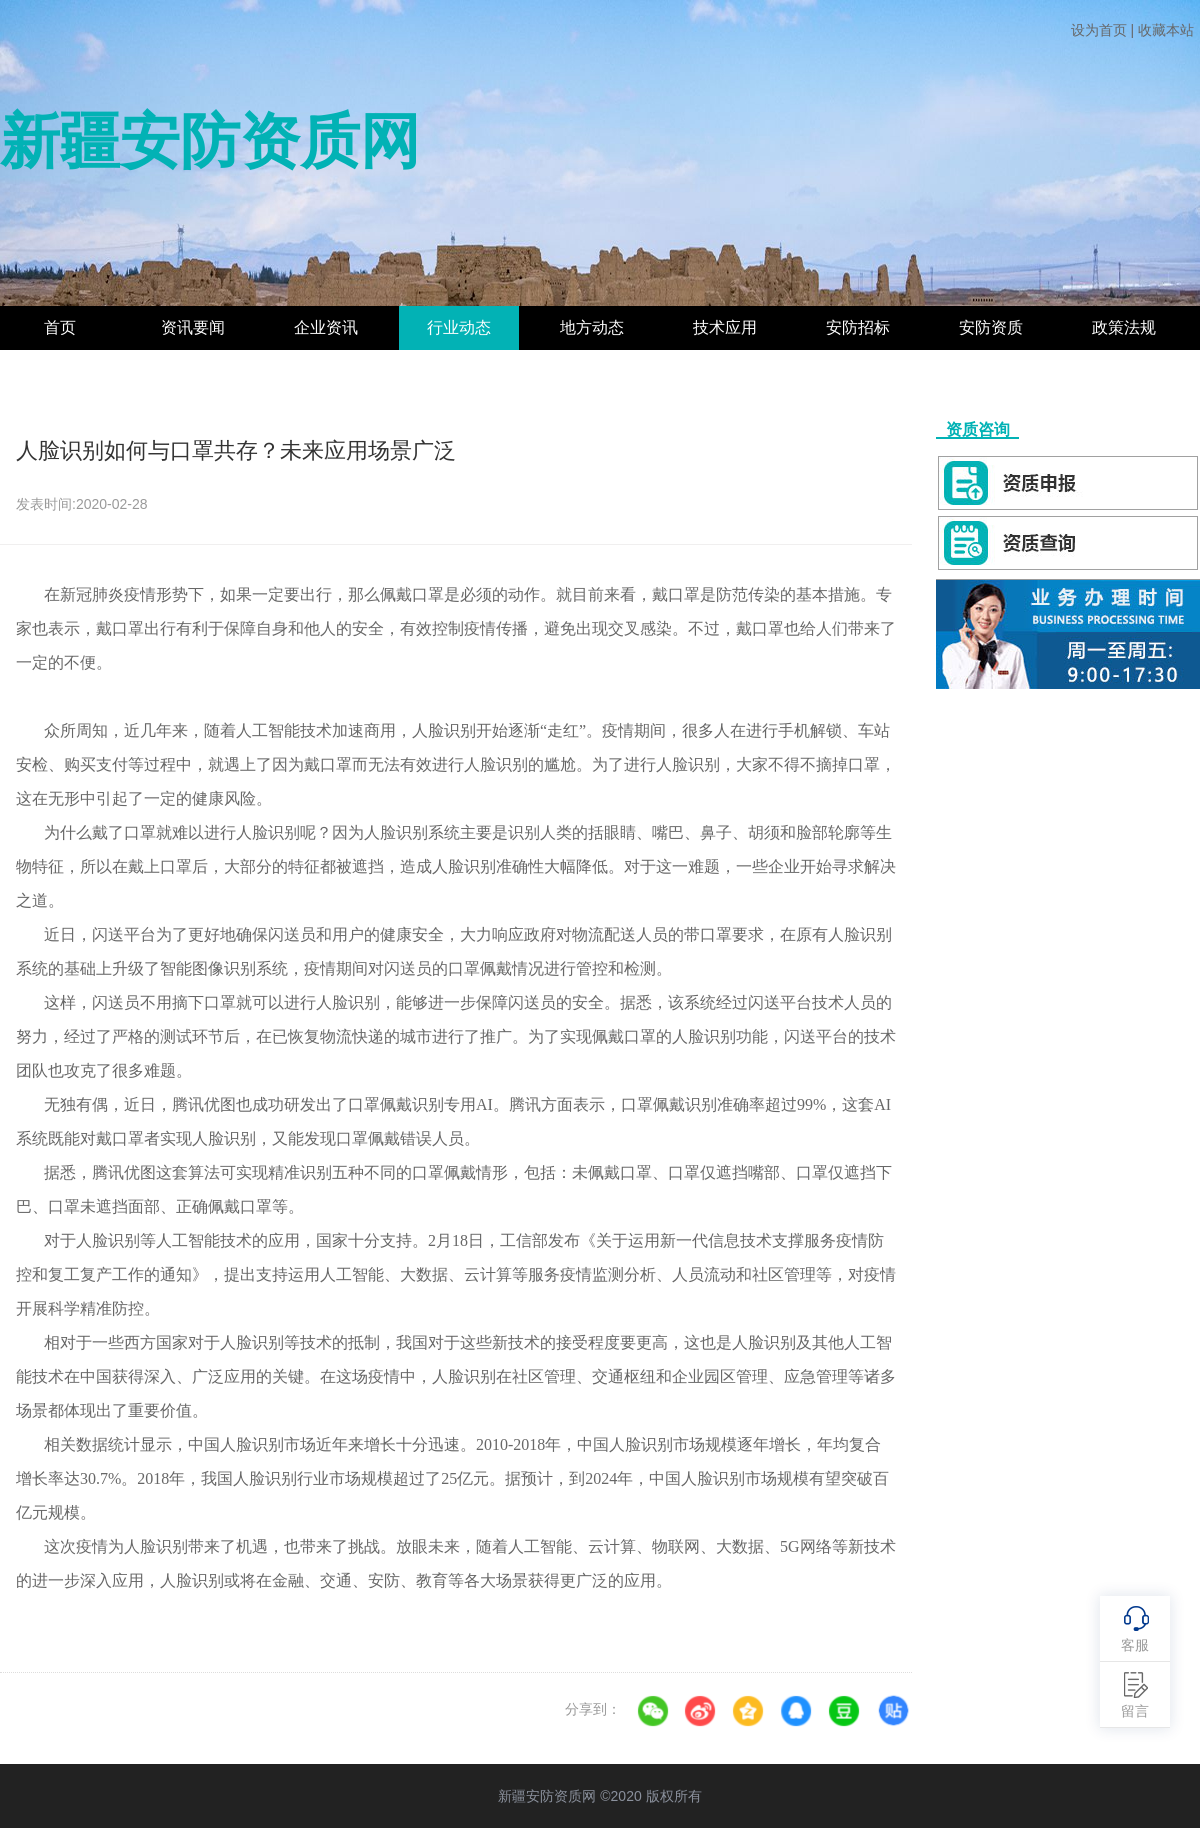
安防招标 (858, 327)
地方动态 (592, 327)
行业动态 (459, 327)
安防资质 (991, 327)
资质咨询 (977, 429)
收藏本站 (1166, 30)
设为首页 (1099, 30)
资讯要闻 (193, 327)
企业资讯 (326, 327)
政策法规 (1124, 327)
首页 (60, 327)
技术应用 (725, 327)
